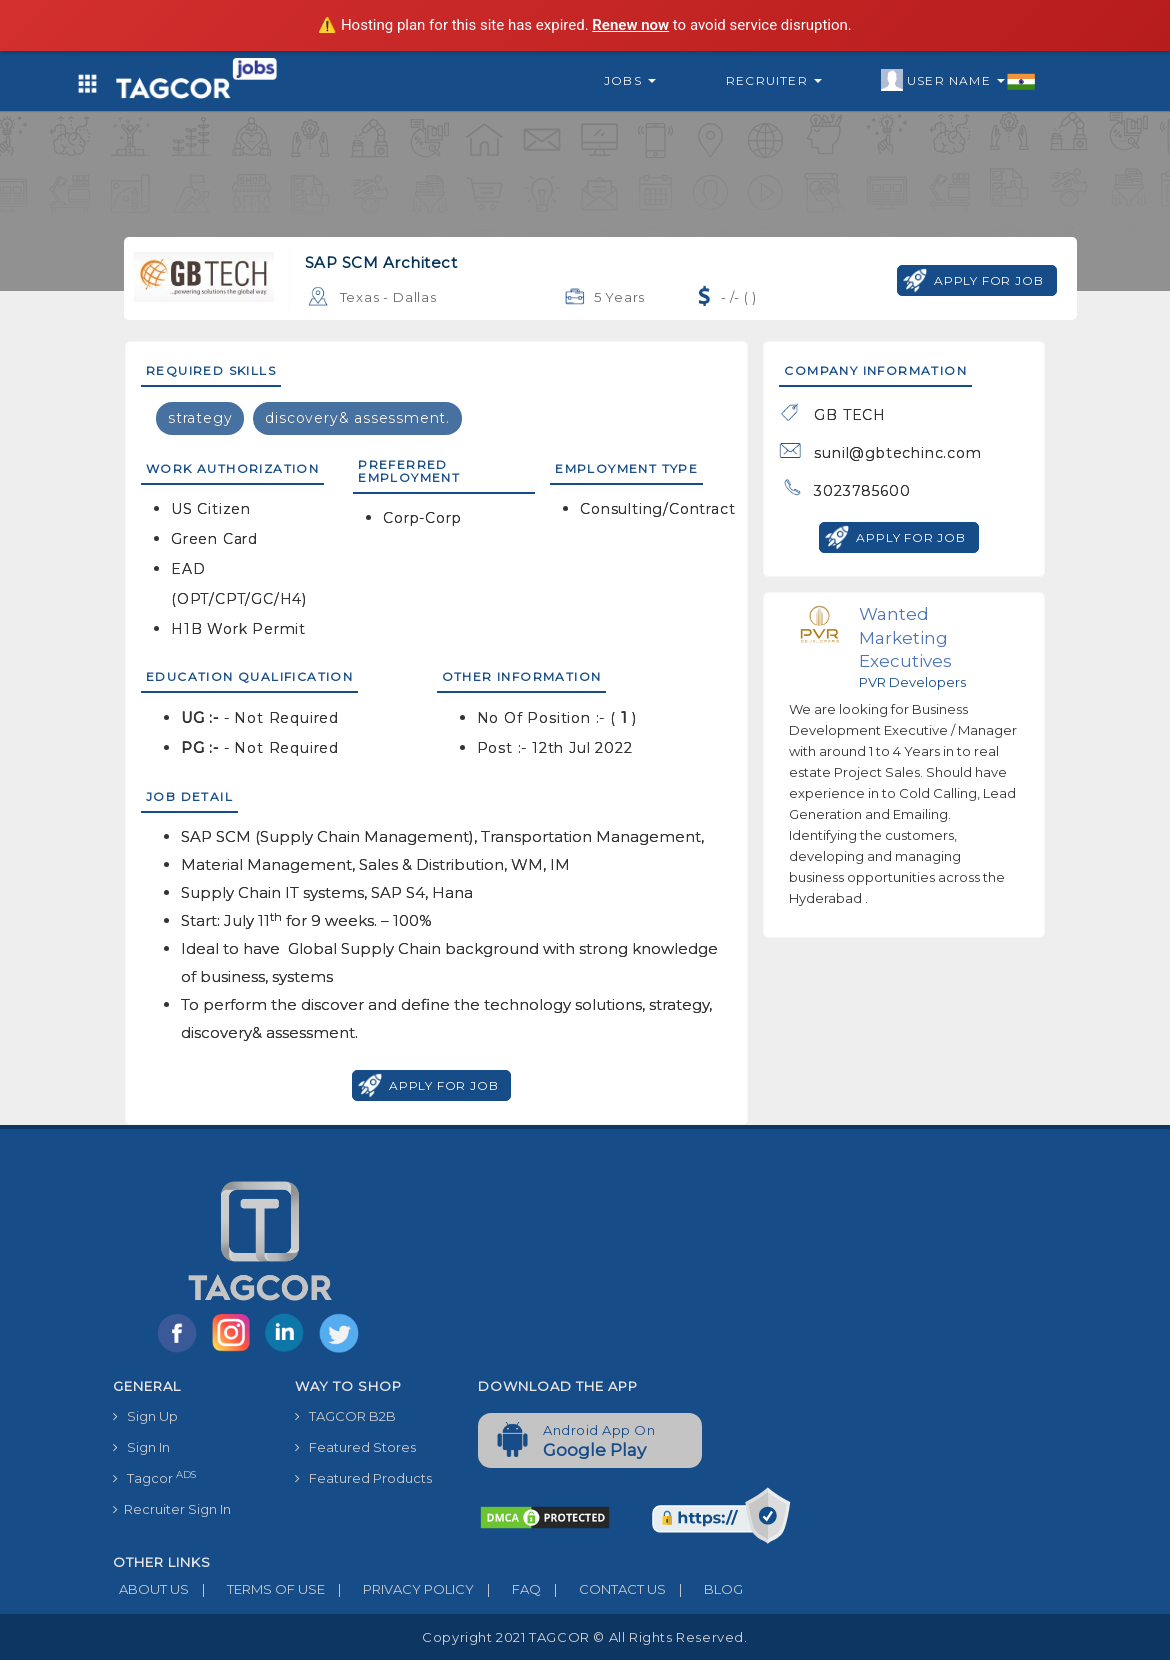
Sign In (141, 1447)
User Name (958, 81)
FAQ (507, 1589)
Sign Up (145, 1416)
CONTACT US (603, 1589)
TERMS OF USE (257, 1589)
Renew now (630, 25)
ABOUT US (151, 1589)
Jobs (630, 80)
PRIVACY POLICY (399, 1589)
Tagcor (154, 1477)
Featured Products (363, 1478)
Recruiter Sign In (172, 1509)
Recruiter (774, 80)
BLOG (704, 1589)
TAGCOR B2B (345, 1416)
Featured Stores (355, 1447)
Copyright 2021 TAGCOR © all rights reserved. (584, 1637)
